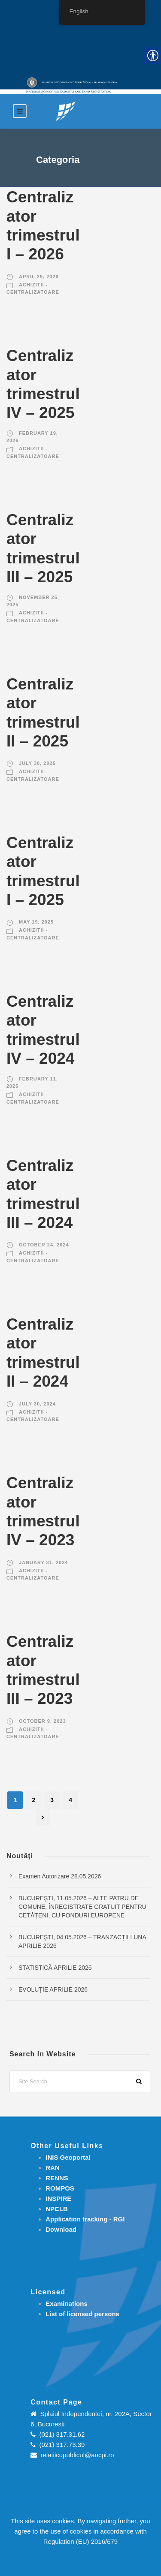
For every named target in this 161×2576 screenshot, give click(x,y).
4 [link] (70, 1800)
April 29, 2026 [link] (39, 276)
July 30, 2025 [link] (37, 763)
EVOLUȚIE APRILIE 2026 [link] (53, 1989)
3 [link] (52, 1800)
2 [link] (33, 1800)
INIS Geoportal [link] (68, 2157)
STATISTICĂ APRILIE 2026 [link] (55, 1967)
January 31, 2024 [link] (43, 1562)
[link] (65, 110)
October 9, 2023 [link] (42, 1721)
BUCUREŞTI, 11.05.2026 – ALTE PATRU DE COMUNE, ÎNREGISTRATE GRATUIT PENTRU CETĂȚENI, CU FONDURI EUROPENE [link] (82, 1907)
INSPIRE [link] (58, 2198)
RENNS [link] (57, 2178)
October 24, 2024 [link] (44, 1244)
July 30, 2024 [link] (37, 1403)
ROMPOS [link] (60, 2188)
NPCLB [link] (57, 2208)
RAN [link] (53, 2167)
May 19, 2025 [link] (36, 921)
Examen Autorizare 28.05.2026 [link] (59, 1876)
